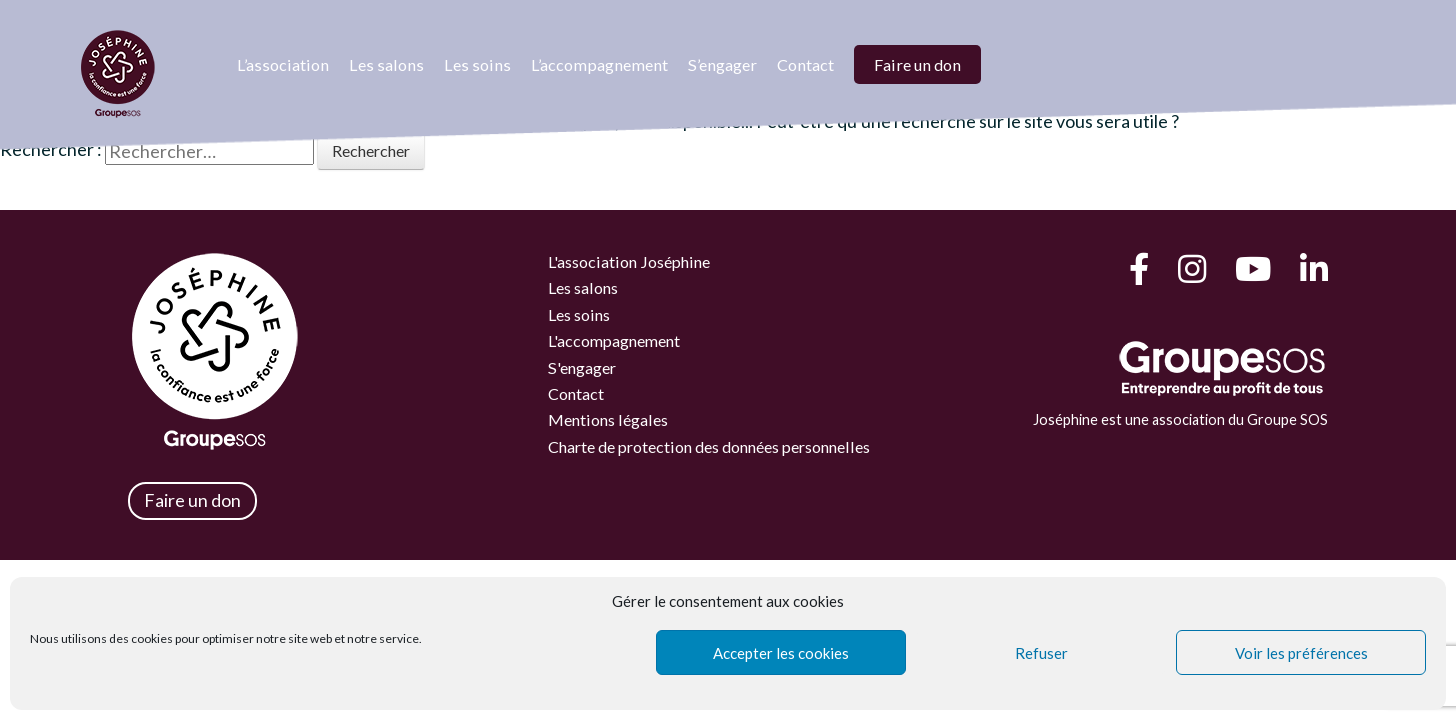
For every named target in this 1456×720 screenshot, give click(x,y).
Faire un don (917, 64)
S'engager (583, 367)
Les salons (386, 64)
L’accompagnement (599, 64)
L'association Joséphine (633, 261)
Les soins (477, 64)
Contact (805, 64)
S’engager (722, 64)
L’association (283, 64)
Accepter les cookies (781, 653)
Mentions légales (610, 420)
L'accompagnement (617, 340)
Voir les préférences (1301, 653)
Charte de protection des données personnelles (716, 446)
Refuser (1041, 653)
